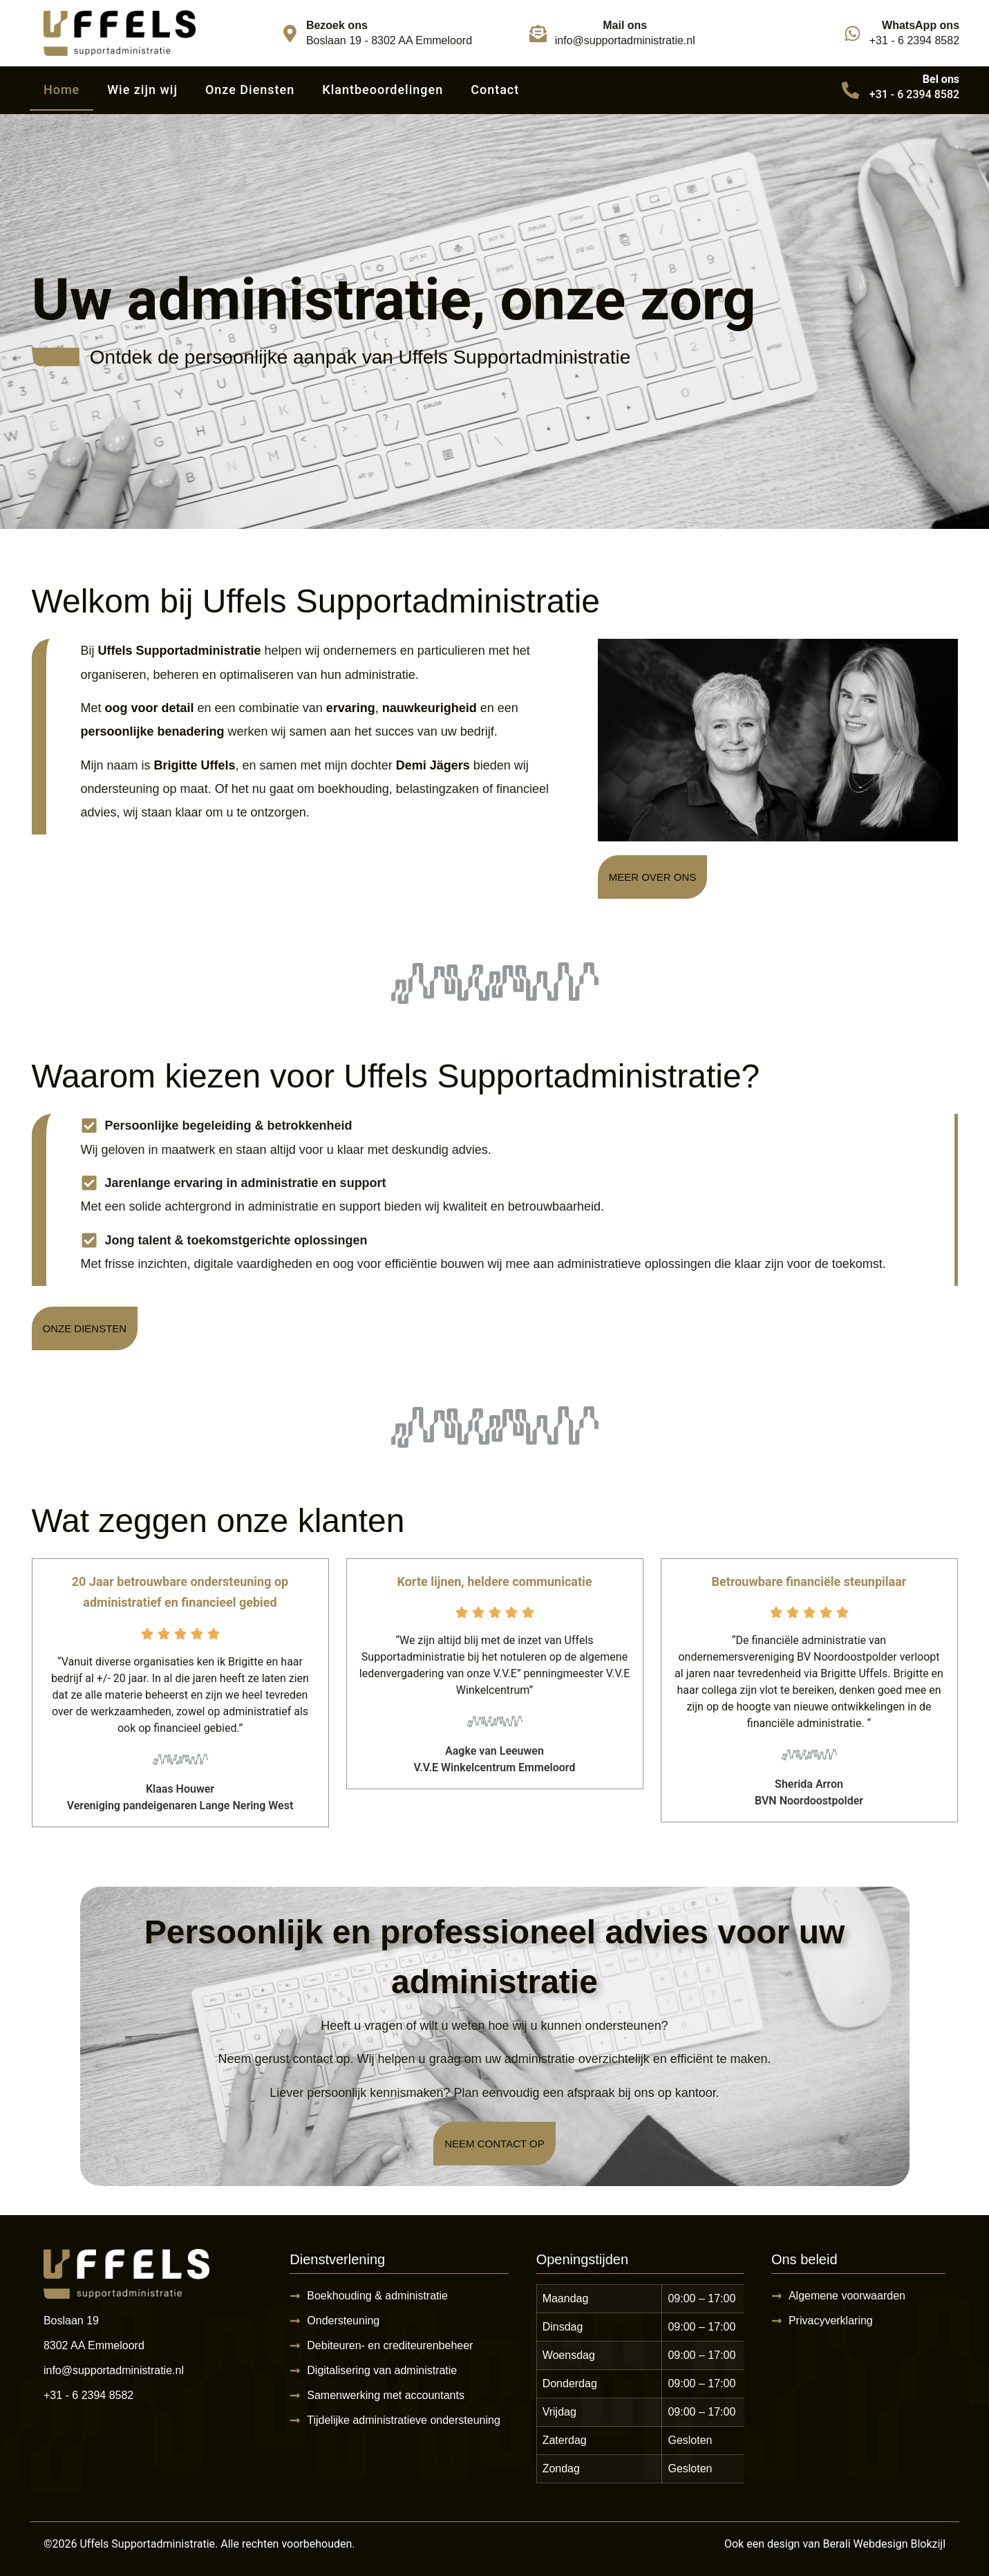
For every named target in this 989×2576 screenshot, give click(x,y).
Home (61, 89)
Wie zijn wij (142, 89)
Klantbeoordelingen (382, 89)
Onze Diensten (249, 89)
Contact (495, 89)
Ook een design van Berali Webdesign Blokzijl (834, 2543)
